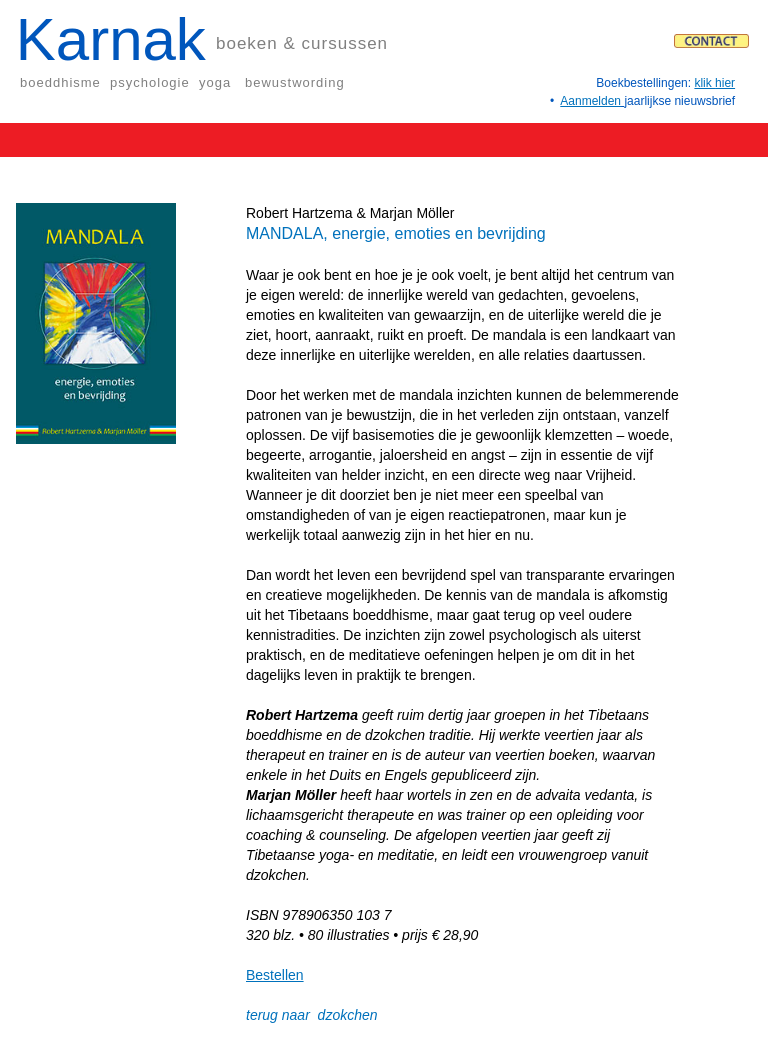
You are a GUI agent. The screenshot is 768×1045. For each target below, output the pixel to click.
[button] (386, 137)
